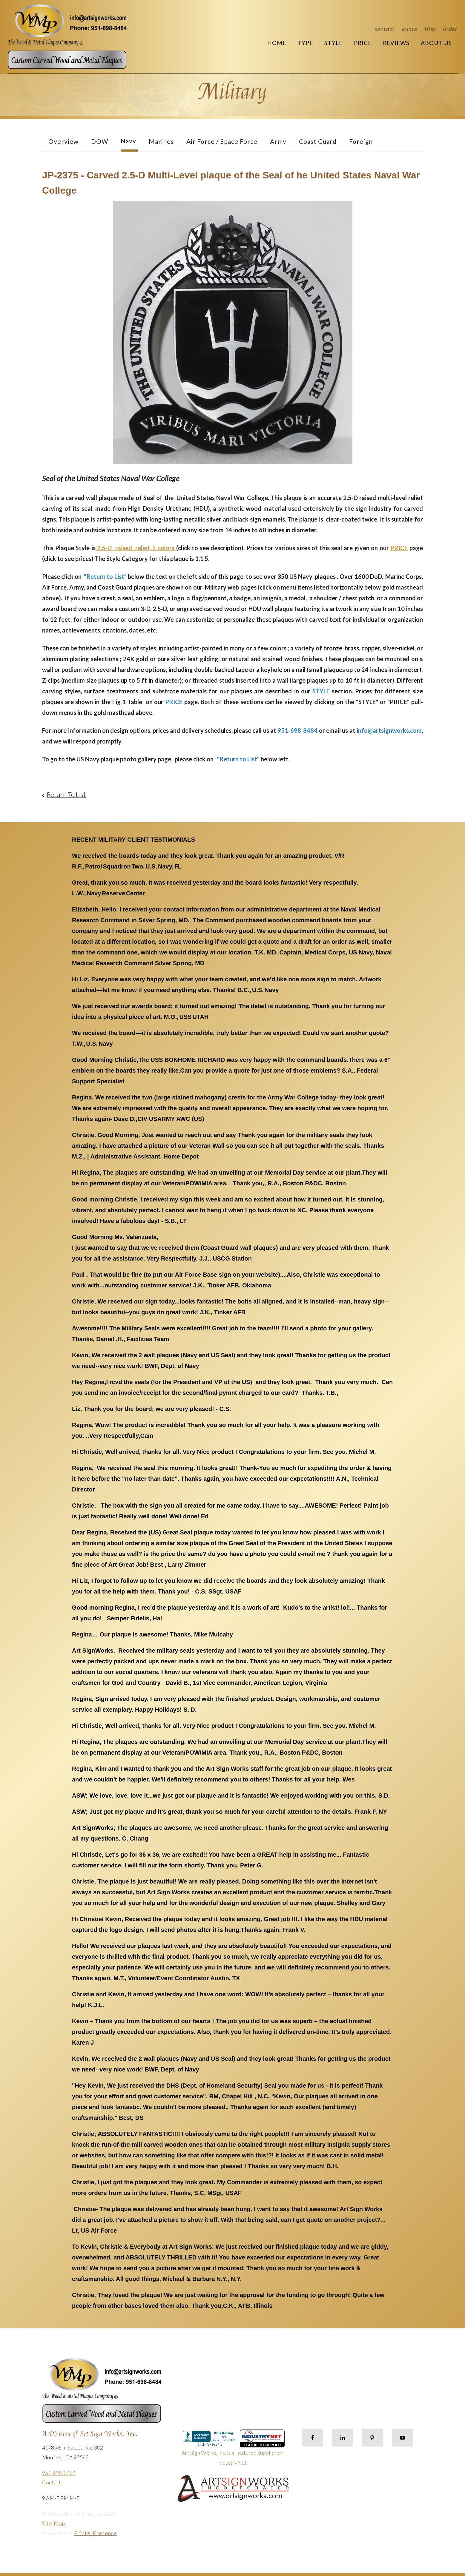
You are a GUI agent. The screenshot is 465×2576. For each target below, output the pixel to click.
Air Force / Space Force (221, 141)
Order (450, 28)
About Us (436, 42)
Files (430, 28)
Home (276, 42)
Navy (128, 140)
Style (333, 42)
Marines (161, 141)
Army (278, 141)
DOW (99, 141)
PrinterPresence (95, 2533)
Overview (63, 141)
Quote (409, 28)
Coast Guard (318, 141)
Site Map (53, 2523)
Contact (385, 28)
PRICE (399, 547)
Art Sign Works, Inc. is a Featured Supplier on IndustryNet (233, 2450)
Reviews (396, 42)
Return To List (66, 794)
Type (305, 42)
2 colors (164, 547)
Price (363, 42)
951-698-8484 (59, 2472)
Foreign (361, 141)
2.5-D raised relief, (124, 547)
